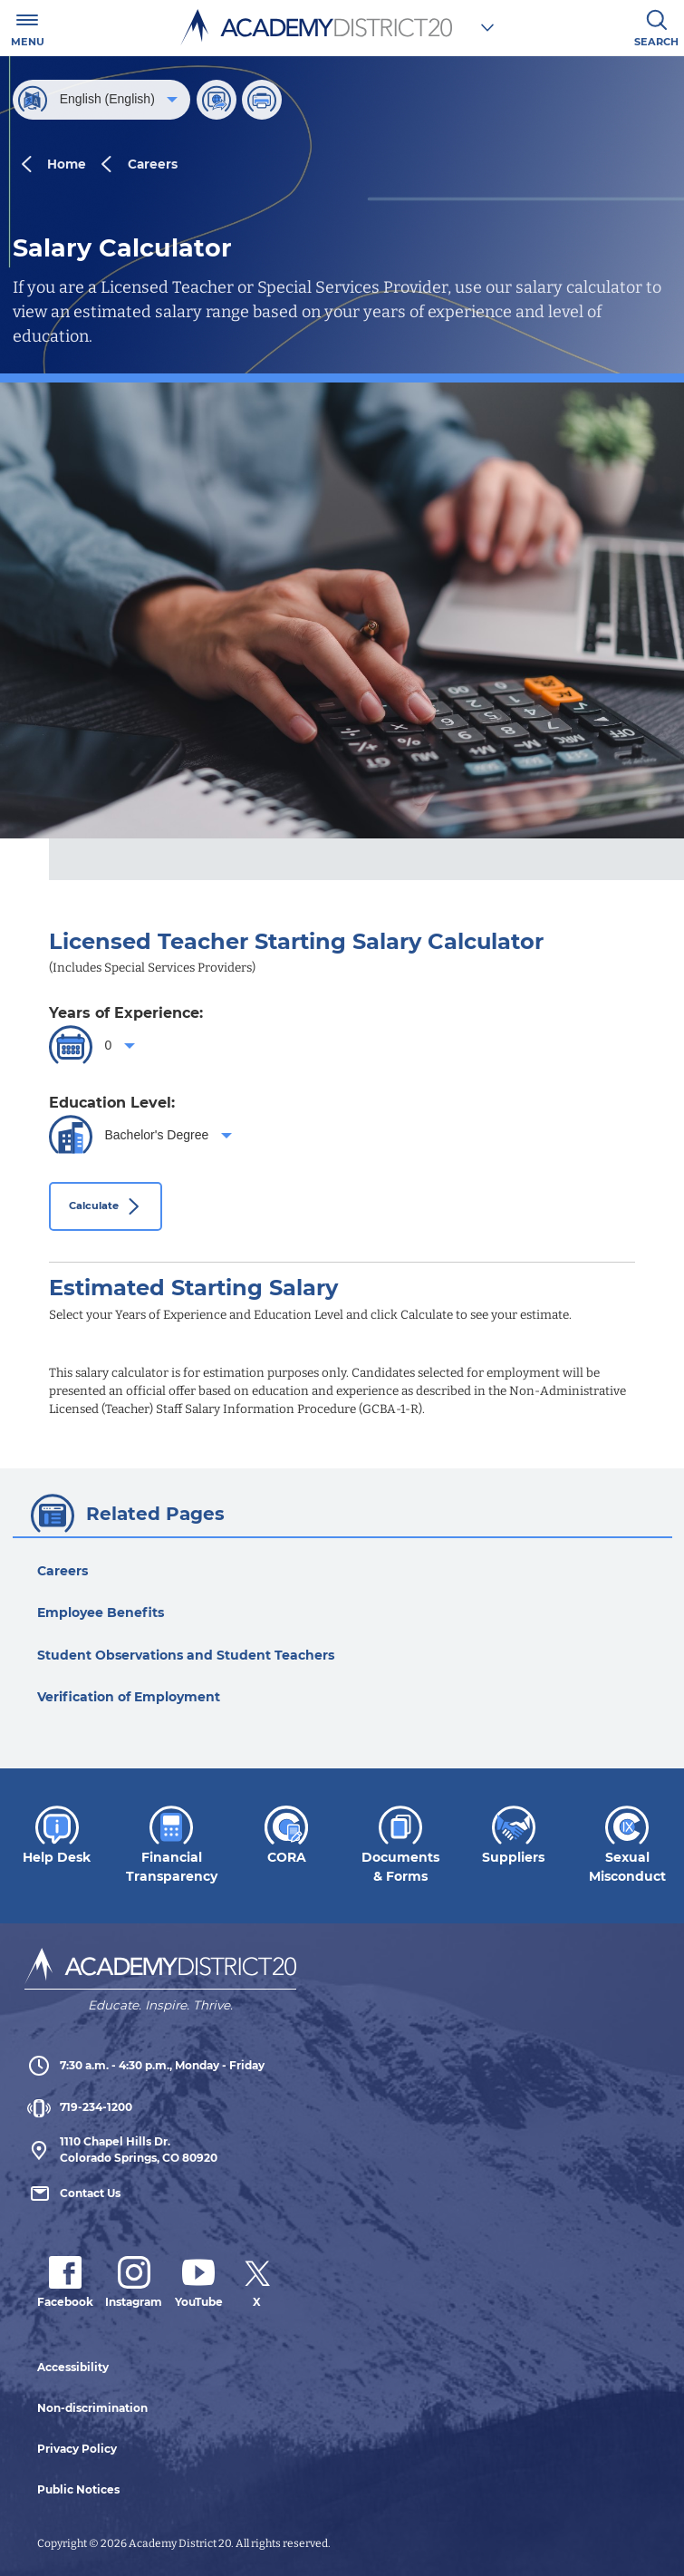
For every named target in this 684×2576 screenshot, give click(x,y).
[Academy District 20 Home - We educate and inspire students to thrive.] (160, 1972)
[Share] (216, 100)
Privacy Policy (77, 2448)
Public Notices (78, 2489)
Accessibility (73, 2367)
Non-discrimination (92, 2408)
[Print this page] (262, 100)
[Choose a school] (487, 28)
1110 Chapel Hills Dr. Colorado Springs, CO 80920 (120, 2149)
